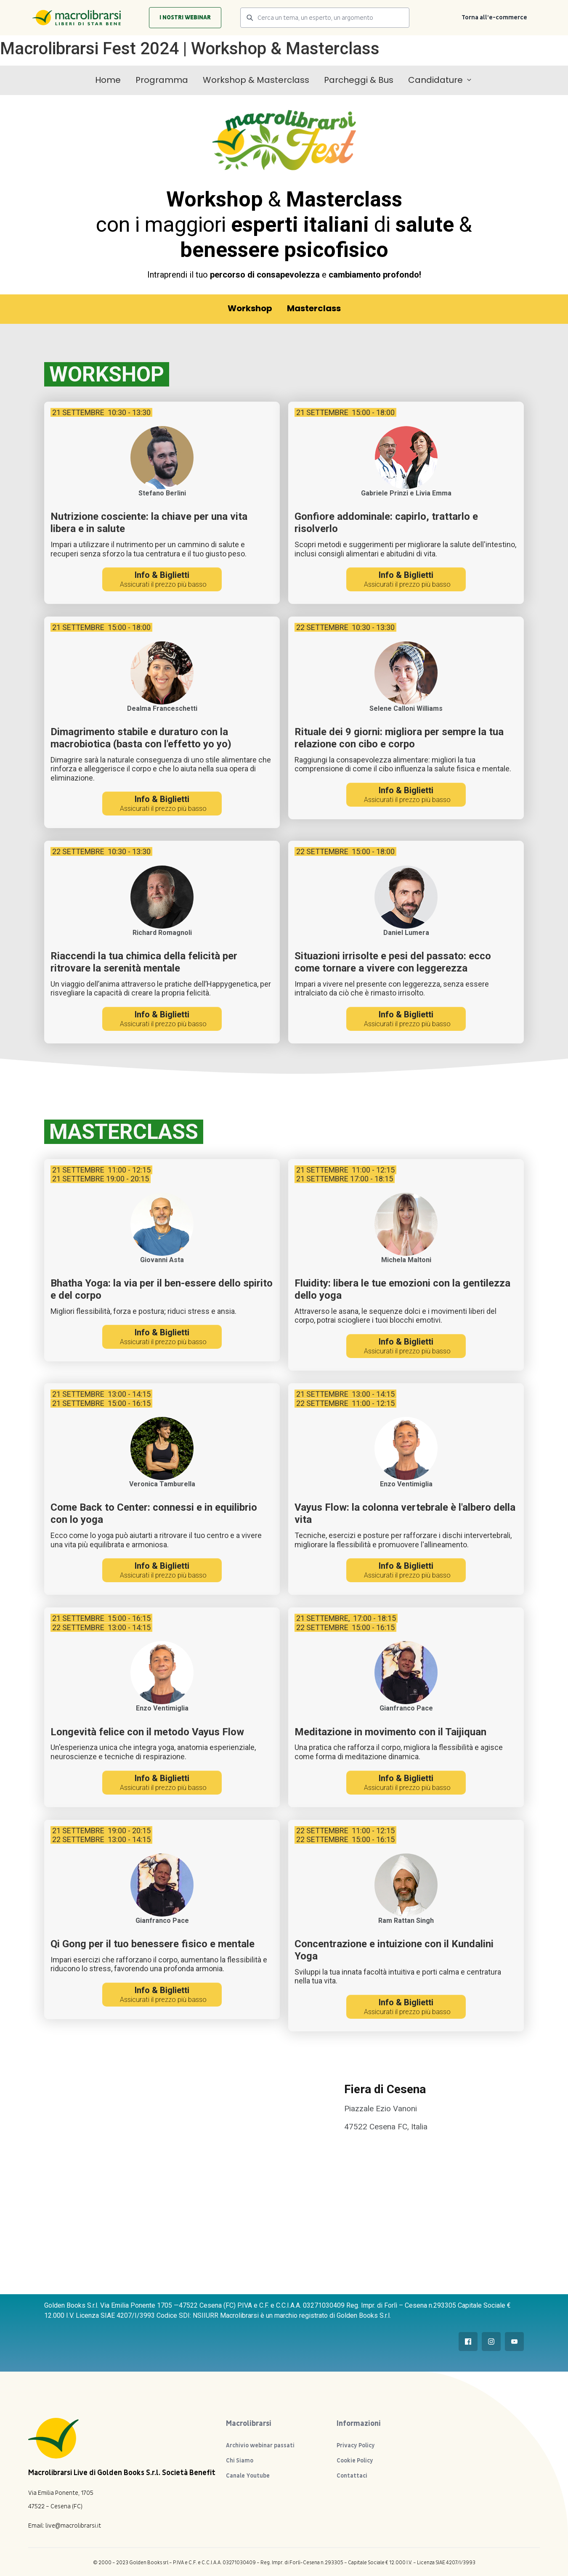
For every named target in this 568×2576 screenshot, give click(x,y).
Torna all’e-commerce (494, 17)
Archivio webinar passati (260, 2445)
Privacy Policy (356, 2445)
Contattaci (352, 2475)
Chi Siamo (239, 2460)
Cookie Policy (355, 2460)
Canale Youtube (248, 2475)
